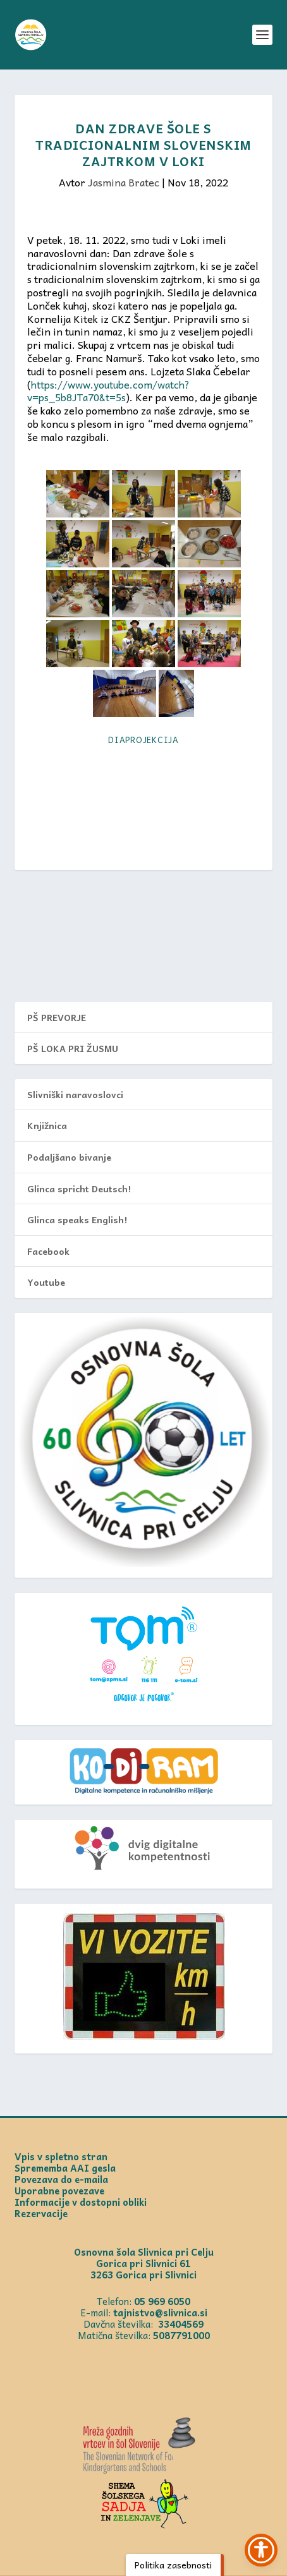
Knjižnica (47, 1125)
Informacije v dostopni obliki (81, 2202)
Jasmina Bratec (123, 182)
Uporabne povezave (59, 2190)
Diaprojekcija (143, 739)
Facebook (48, 1251)
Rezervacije (41, 2213)
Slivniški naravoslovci (75, 1094)
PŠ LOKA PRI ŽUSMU (72, 1048)
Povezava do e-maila (61, 2179)
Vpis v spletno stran (61, 2156)
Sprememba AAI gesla (65, 2167)
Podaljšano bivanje (69, 1157)
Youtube (46, 1282)
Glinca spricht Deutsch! (79, 1188)
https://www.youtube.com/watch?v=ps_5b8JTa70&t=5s (108, 391)
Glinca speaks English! (77, 1219)
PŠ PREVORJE (56, 1017)
